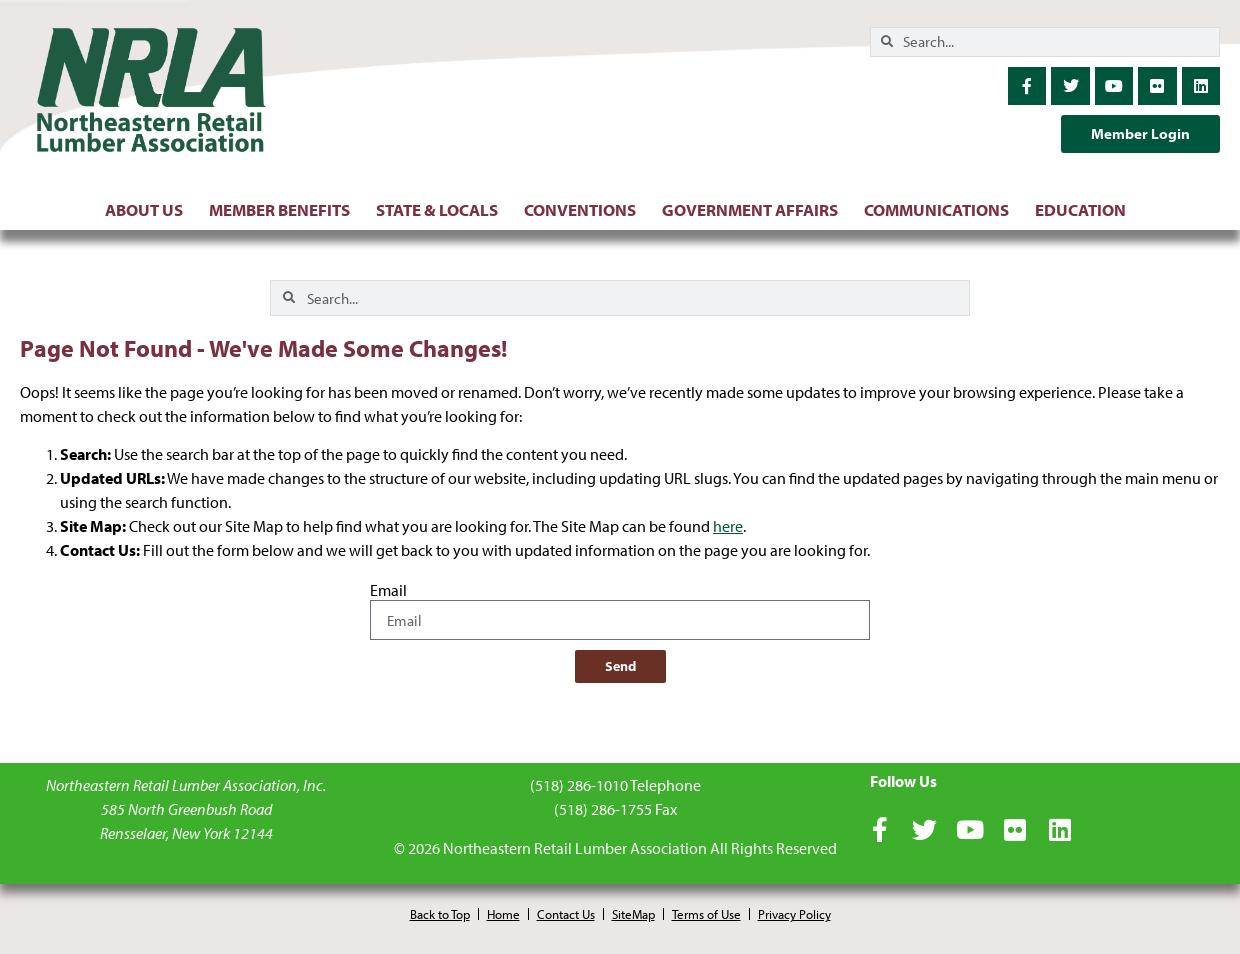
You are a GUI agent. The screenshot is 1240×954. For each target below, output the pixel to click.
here (728, 526)
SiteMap (633, 914)
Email (388, 591)
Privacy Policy (794, 914)
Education (1085, 209)
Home (503, 914)
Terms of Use (706, 914)
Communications (941, 209)
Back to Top (440, 914)
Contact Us (566, 914)
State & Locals (442, 209)
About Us (149, 209)
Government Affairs (755, 209)
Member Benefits (284, 209)
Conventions (585, 209)
